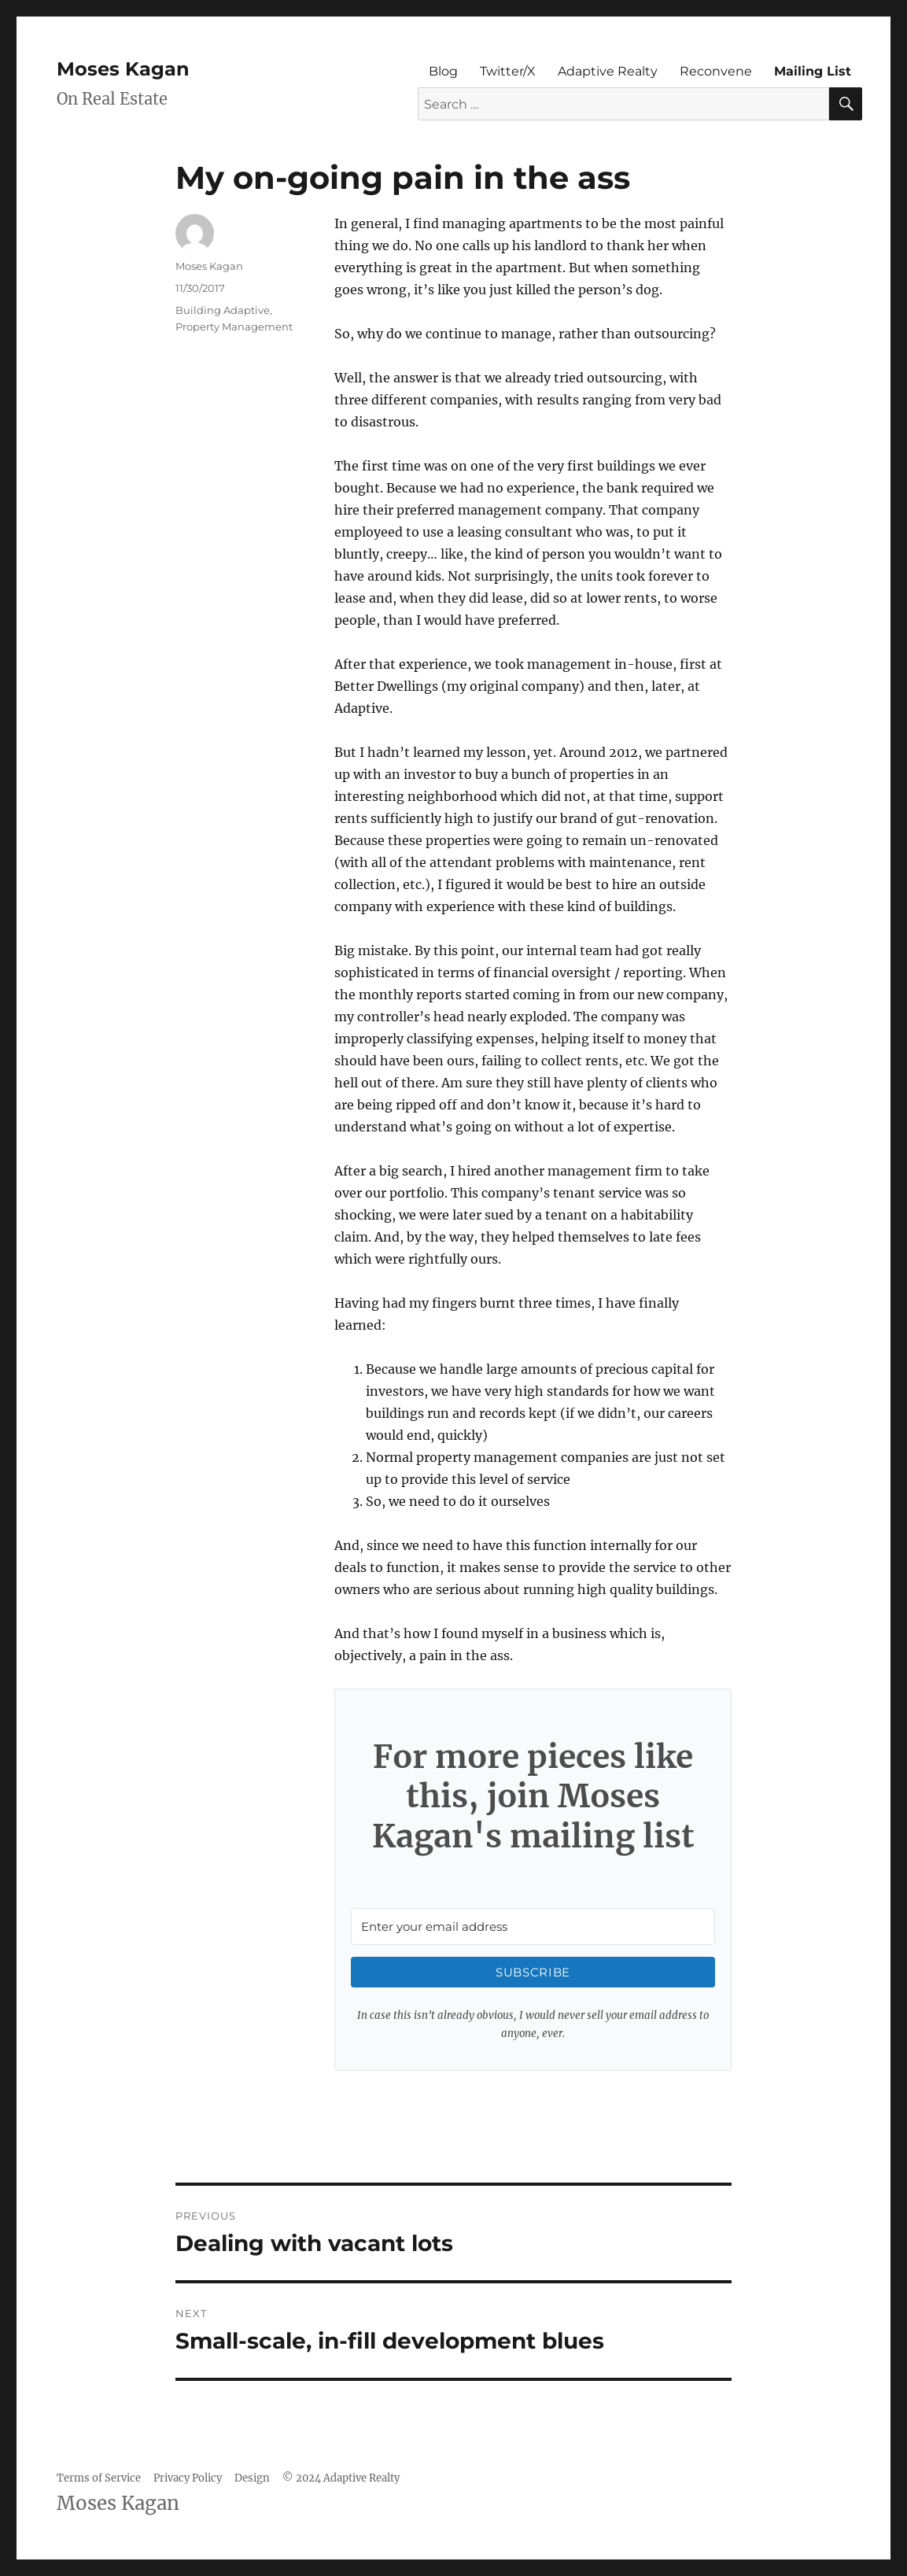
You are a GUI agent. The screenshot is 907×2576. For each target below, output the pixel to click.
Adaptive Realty (608, 71)
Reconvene (716, 71)
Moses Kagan (123, 68)
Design (252, 2478)
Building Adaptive (222, 310)
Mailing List (812, 71)
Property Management (234, 326)
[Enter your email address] (533, 1926)
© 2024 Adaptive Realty (341, 2478)
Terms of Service (99, 2478)
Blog (443, 71)
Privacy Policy (187, 2478)
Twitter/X (508, 71)
